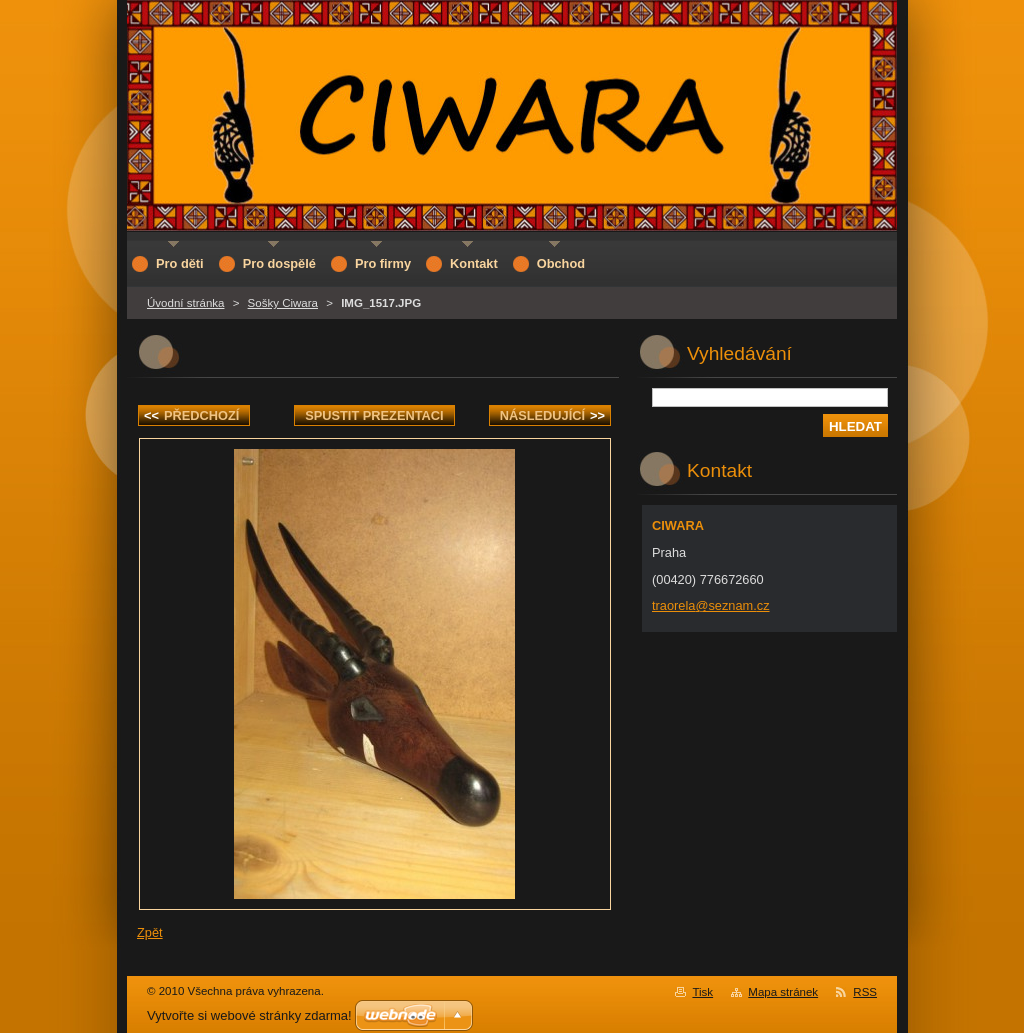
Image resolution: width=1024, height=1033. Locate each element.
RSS (865, 992)
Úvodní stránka (185, 303)
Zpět (150, 932)
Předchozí (191, 415)
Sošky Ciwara (283, 303)
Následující (552, 415)
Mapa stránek (783, 992)
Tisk (702, 992)
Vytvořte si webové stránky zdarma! (249, 1015)
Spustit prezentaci (374, 415)
